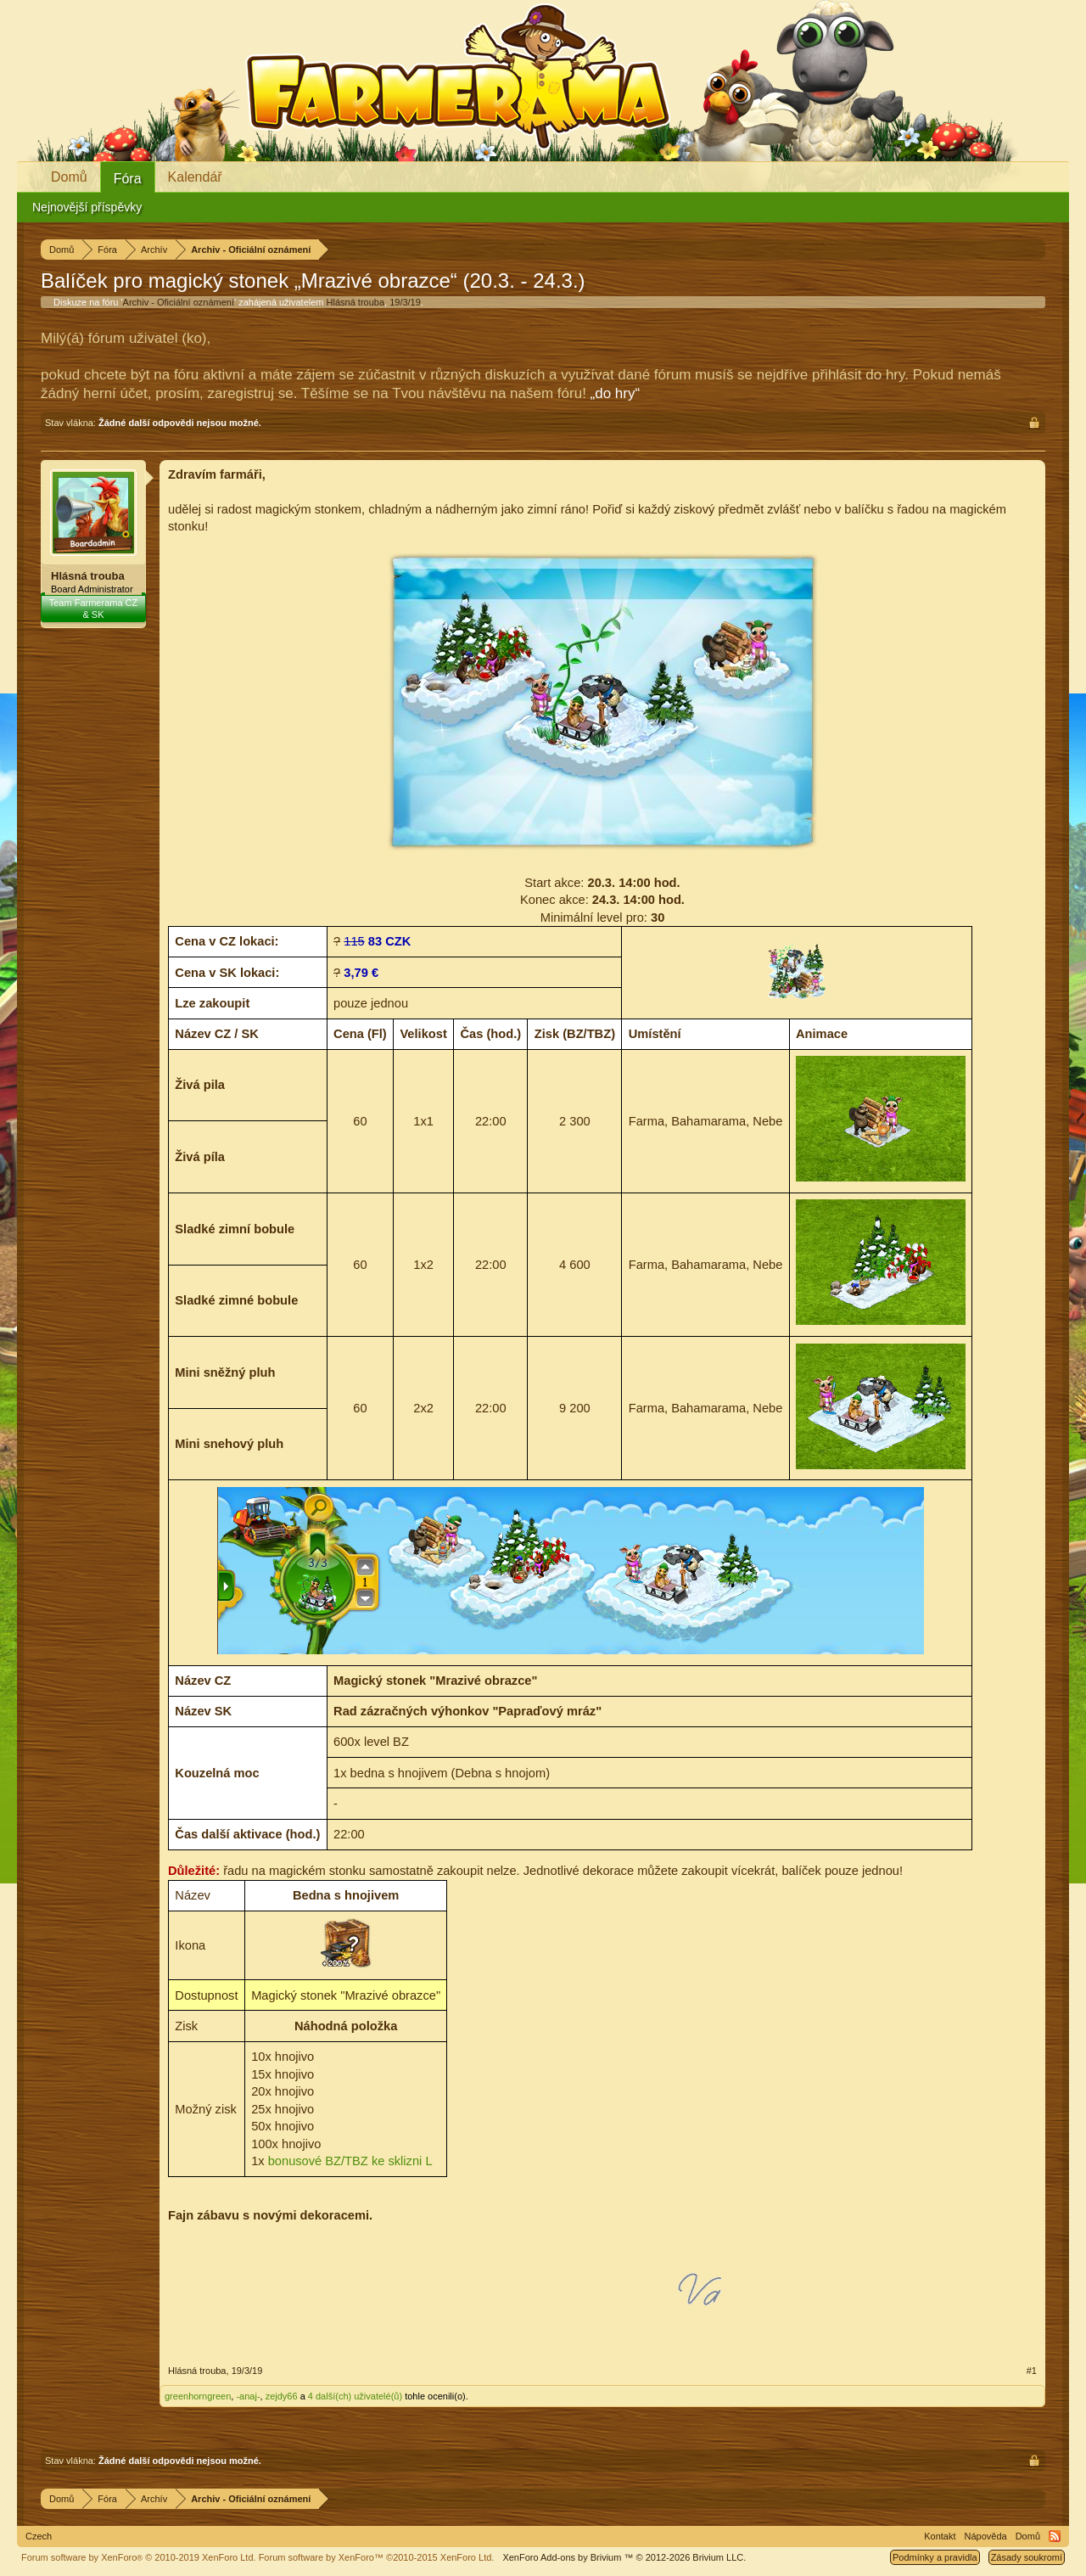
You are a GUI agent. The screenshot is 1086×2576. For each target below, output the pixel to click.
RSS (1055, 2536)
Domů (69, 177)
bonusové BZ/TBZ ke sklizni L (350, 2161)
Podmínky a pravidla (935, 2557)
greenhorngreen (198, 2396)
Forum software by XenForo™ (377, 2557)
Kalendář (195, 177)
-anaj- (248, 2396)
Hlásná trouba (356, 302)
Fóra (128, 178)
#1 (1032, 2371)
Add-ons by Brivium (624, 2557)
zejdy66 (282, 2396)
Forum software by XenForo (138, 2557)
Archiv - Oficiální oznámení (178, 302)
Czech (38, 2536)
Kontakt (939, 2536)
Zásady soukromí (1026, 2557)
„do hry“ (616, 393)
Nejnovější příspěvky (87, 207)
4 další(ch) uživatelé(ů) (355, 2396)
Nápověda (986, 2536)
